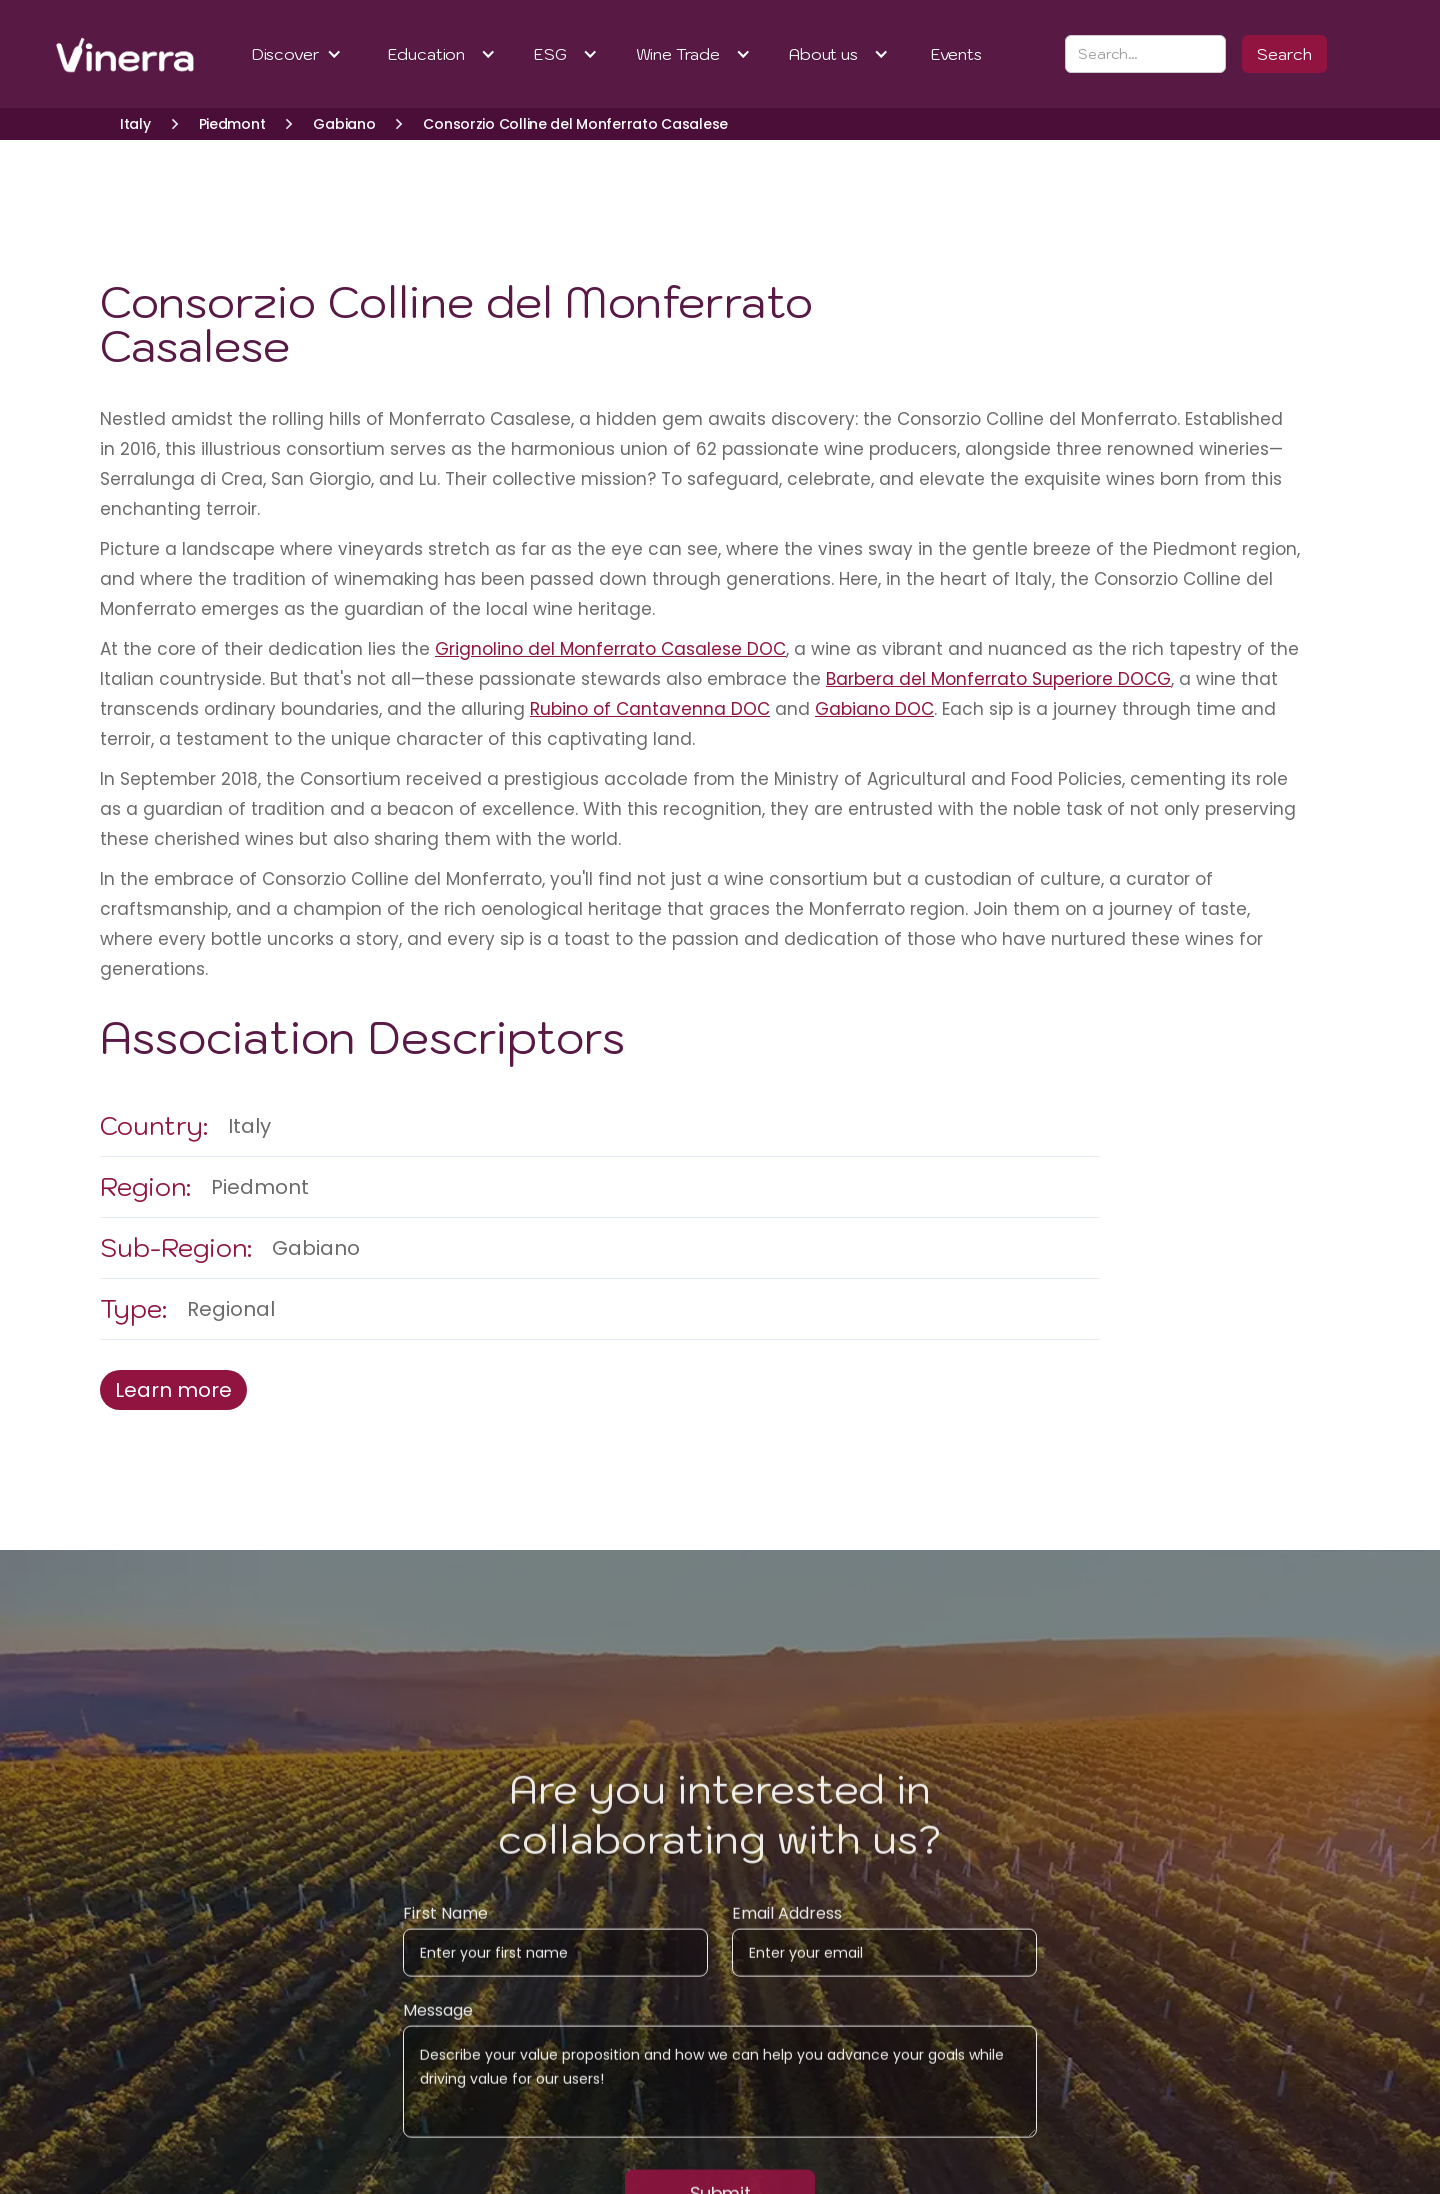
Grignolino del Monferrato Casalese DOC (610, 649)
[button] (297, 54)
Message (438, 2024)
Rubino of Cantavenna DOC (650, 709)
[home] (99, 54)
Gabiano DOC (874, 709)
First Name (445, 1927)
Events (956, 54)
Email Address (787, 1927)
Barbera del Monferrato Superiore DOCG (998, 679)
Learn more (173, 1390)
